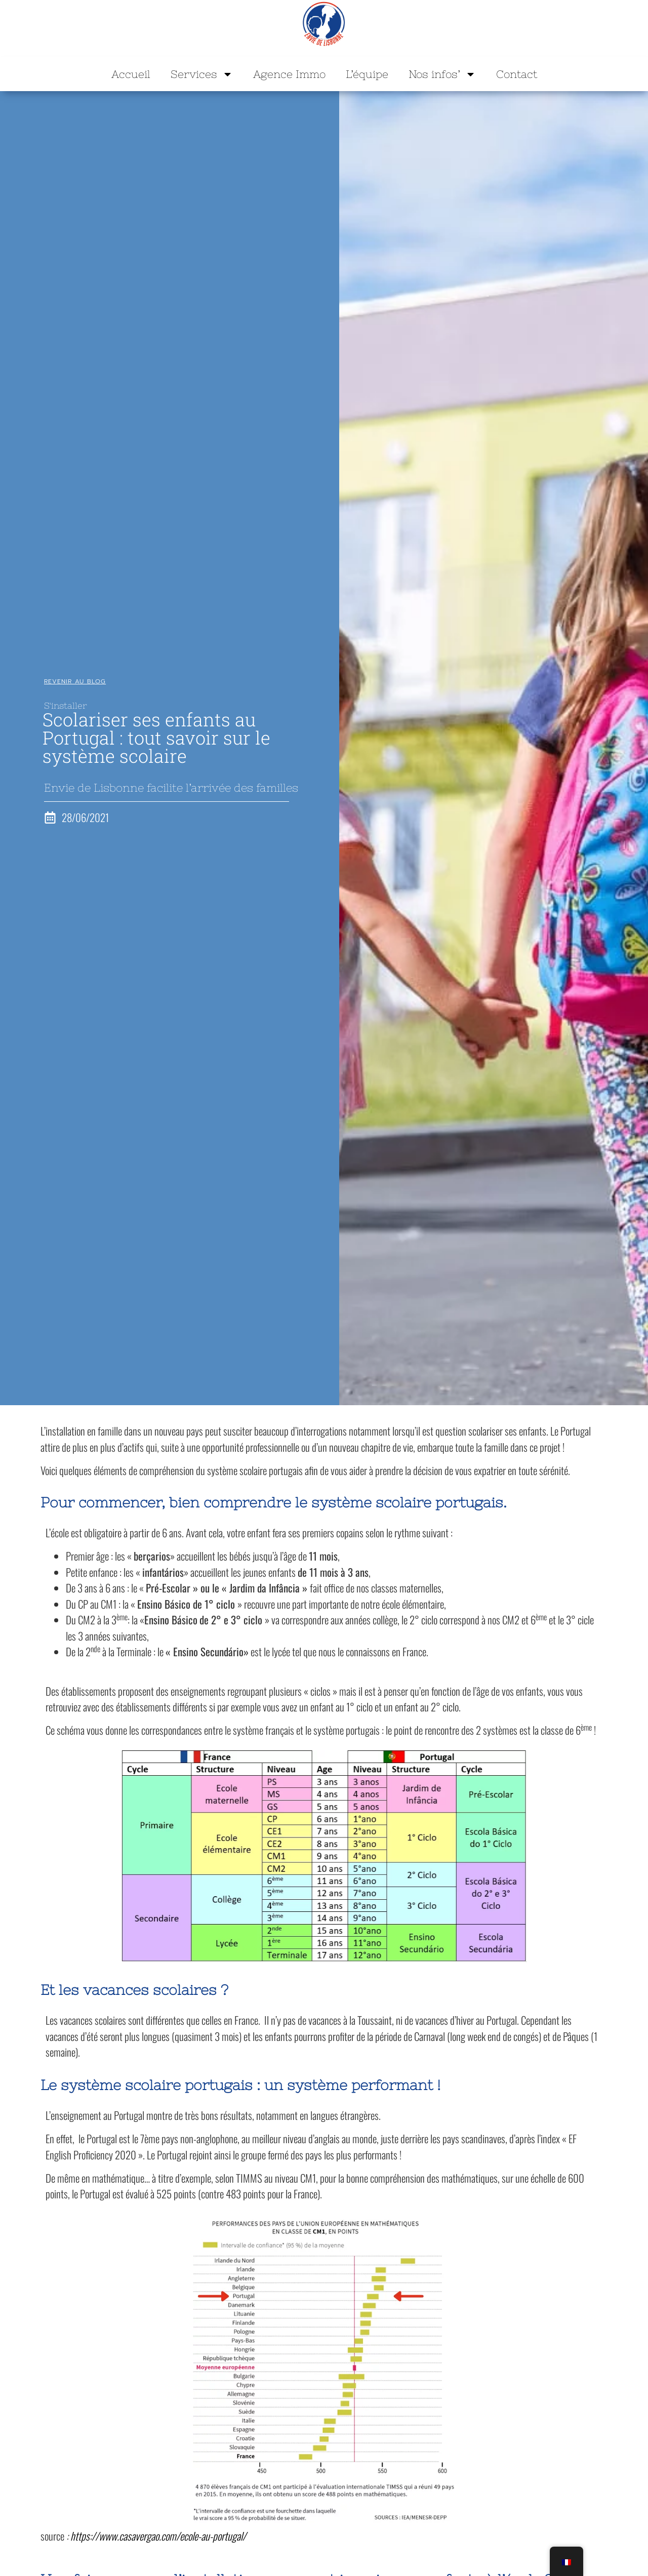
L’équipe (367, 74)
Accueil (130, 74)
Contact (516, 74)
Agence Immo (289, 74)
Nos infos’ (442, 74)
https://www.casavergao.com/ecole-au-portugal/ (159, 2536)
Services (202, 74)
